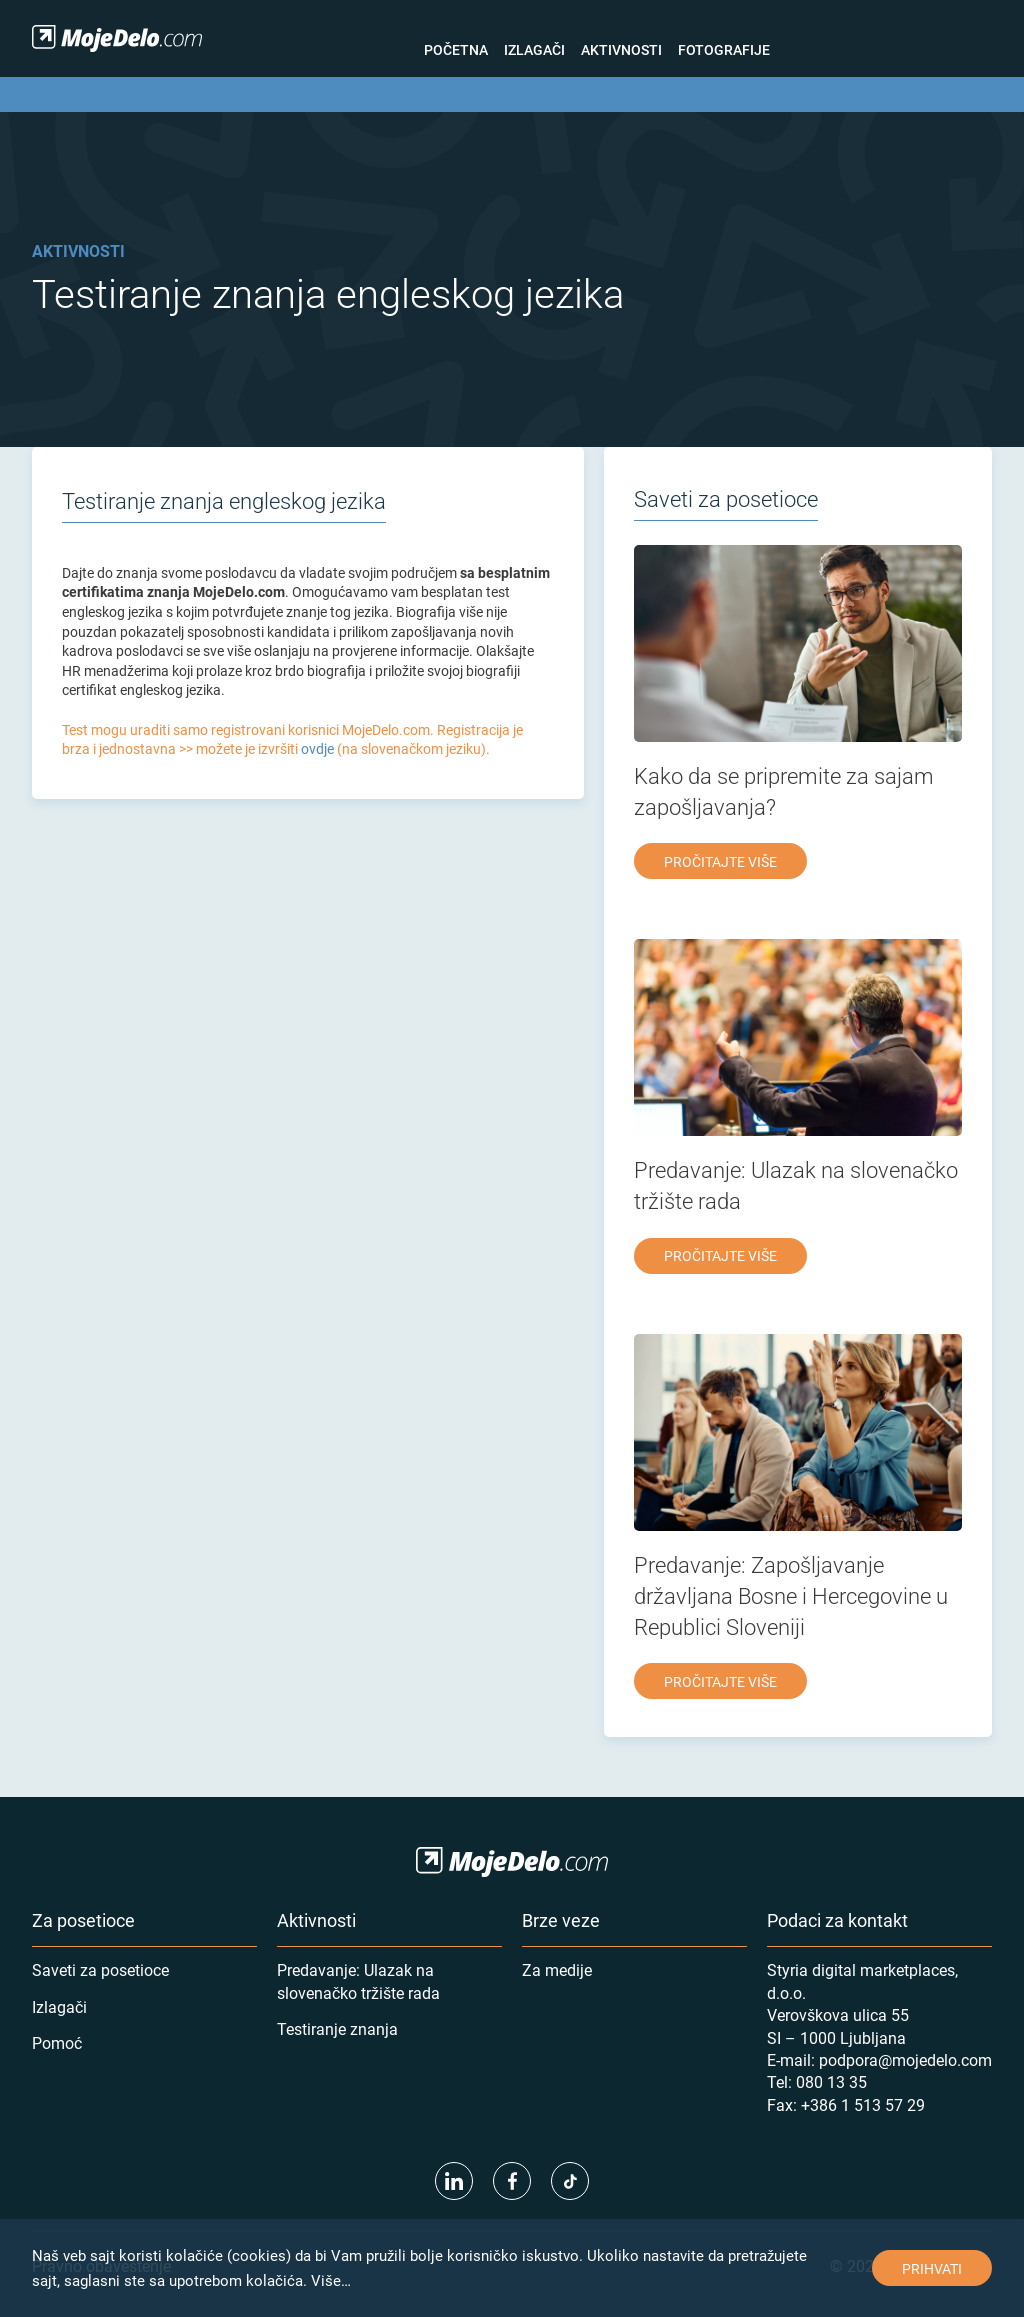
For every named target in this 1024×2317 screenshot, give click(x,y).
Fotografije (724, 49)
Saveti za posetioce (100, 1969)
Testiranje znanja (337, 2028)
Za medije (557, 1969)
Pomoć (57, 2042)
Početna (456, 49)
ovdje (317, 748)
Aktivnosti (621, 49)
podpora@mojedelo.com (905, 2059)
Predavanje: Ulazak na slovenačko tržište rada (358, 1980)
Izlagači (534, 49)
